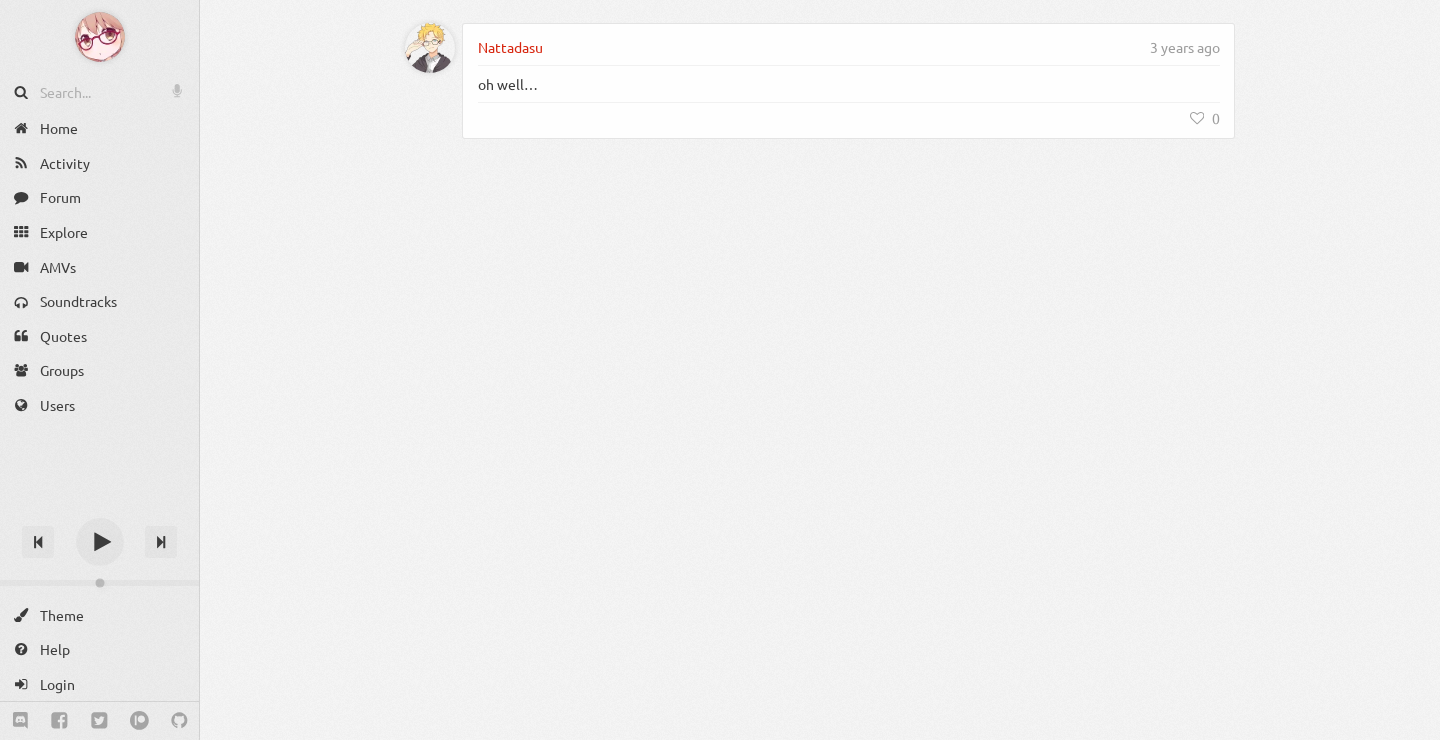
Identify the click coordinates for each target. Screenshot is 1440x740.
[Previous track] (38, 542)
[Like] (1205, 118)
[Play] (100, 542)
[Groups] (99, 370)
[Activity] (99, 163)
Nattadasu (510, 47)
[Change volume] (99, 583)
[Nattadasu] (430, 48)
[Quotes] (99, 336)
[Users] (99, 405)
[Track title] (99, 506)
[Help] (99, 649)
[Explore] (99, 232)
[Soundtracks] (99, 301)
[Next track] (161, 542)
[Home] (99, 128)
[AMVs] (99, 266)
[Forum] (99, 197)
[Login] (99, 684)
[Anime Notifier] (100, 37)
